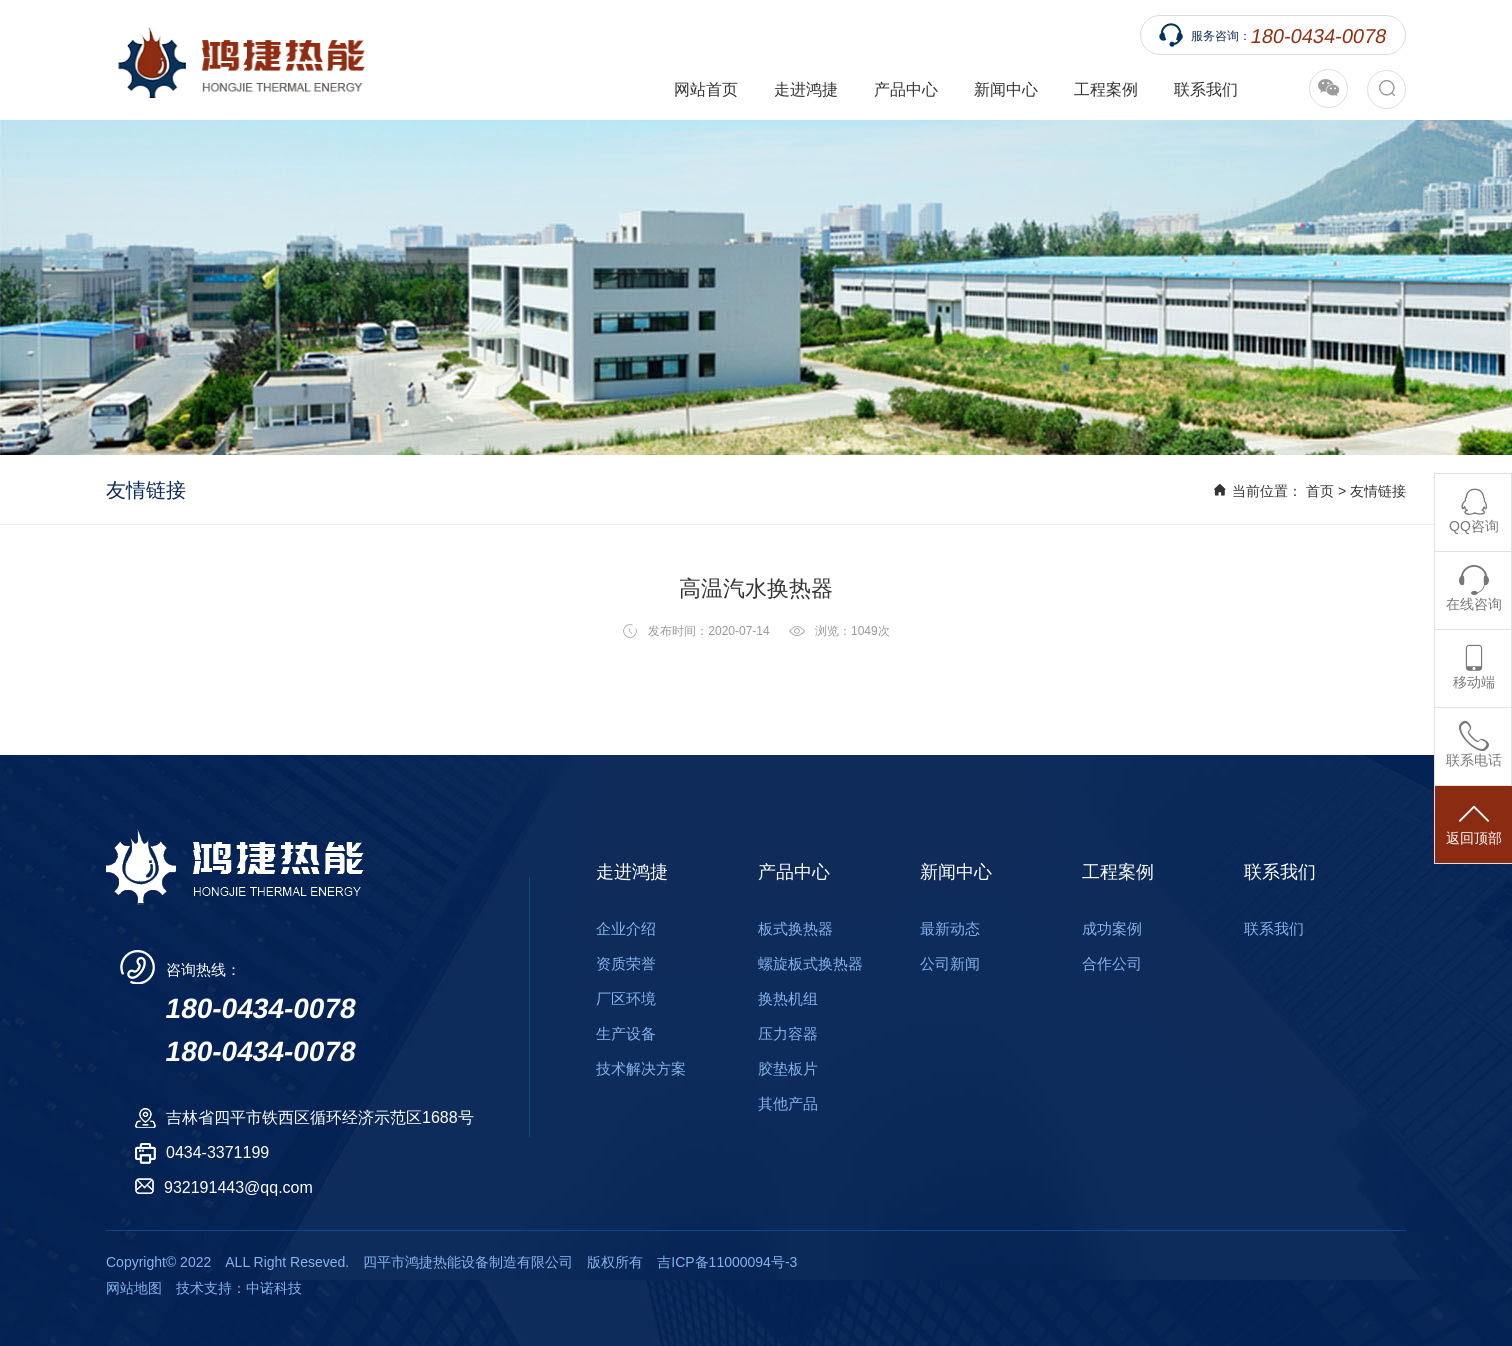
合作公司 (1112, 963)
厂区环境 (626, 998)
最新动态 (950, 928)
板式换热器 (795, 928)
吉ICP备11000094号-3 (727, 1262)
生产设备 (626, 1033)
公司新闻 (950, 963)
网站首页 (706, 89)
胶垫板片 (788, 1068)
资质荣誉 (626, 963)
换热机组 (788, 998)
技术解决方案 (641, 1068)
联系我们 (1206, 89)
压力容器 (788, 1033)
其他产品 (788, 1103)
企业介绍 (626, 928)
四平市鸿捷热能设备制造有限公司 (235, 60)
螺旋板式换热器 (810, 963)
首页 (1320, 491)
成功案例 (1112, 928)
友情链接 (1378, 491)
